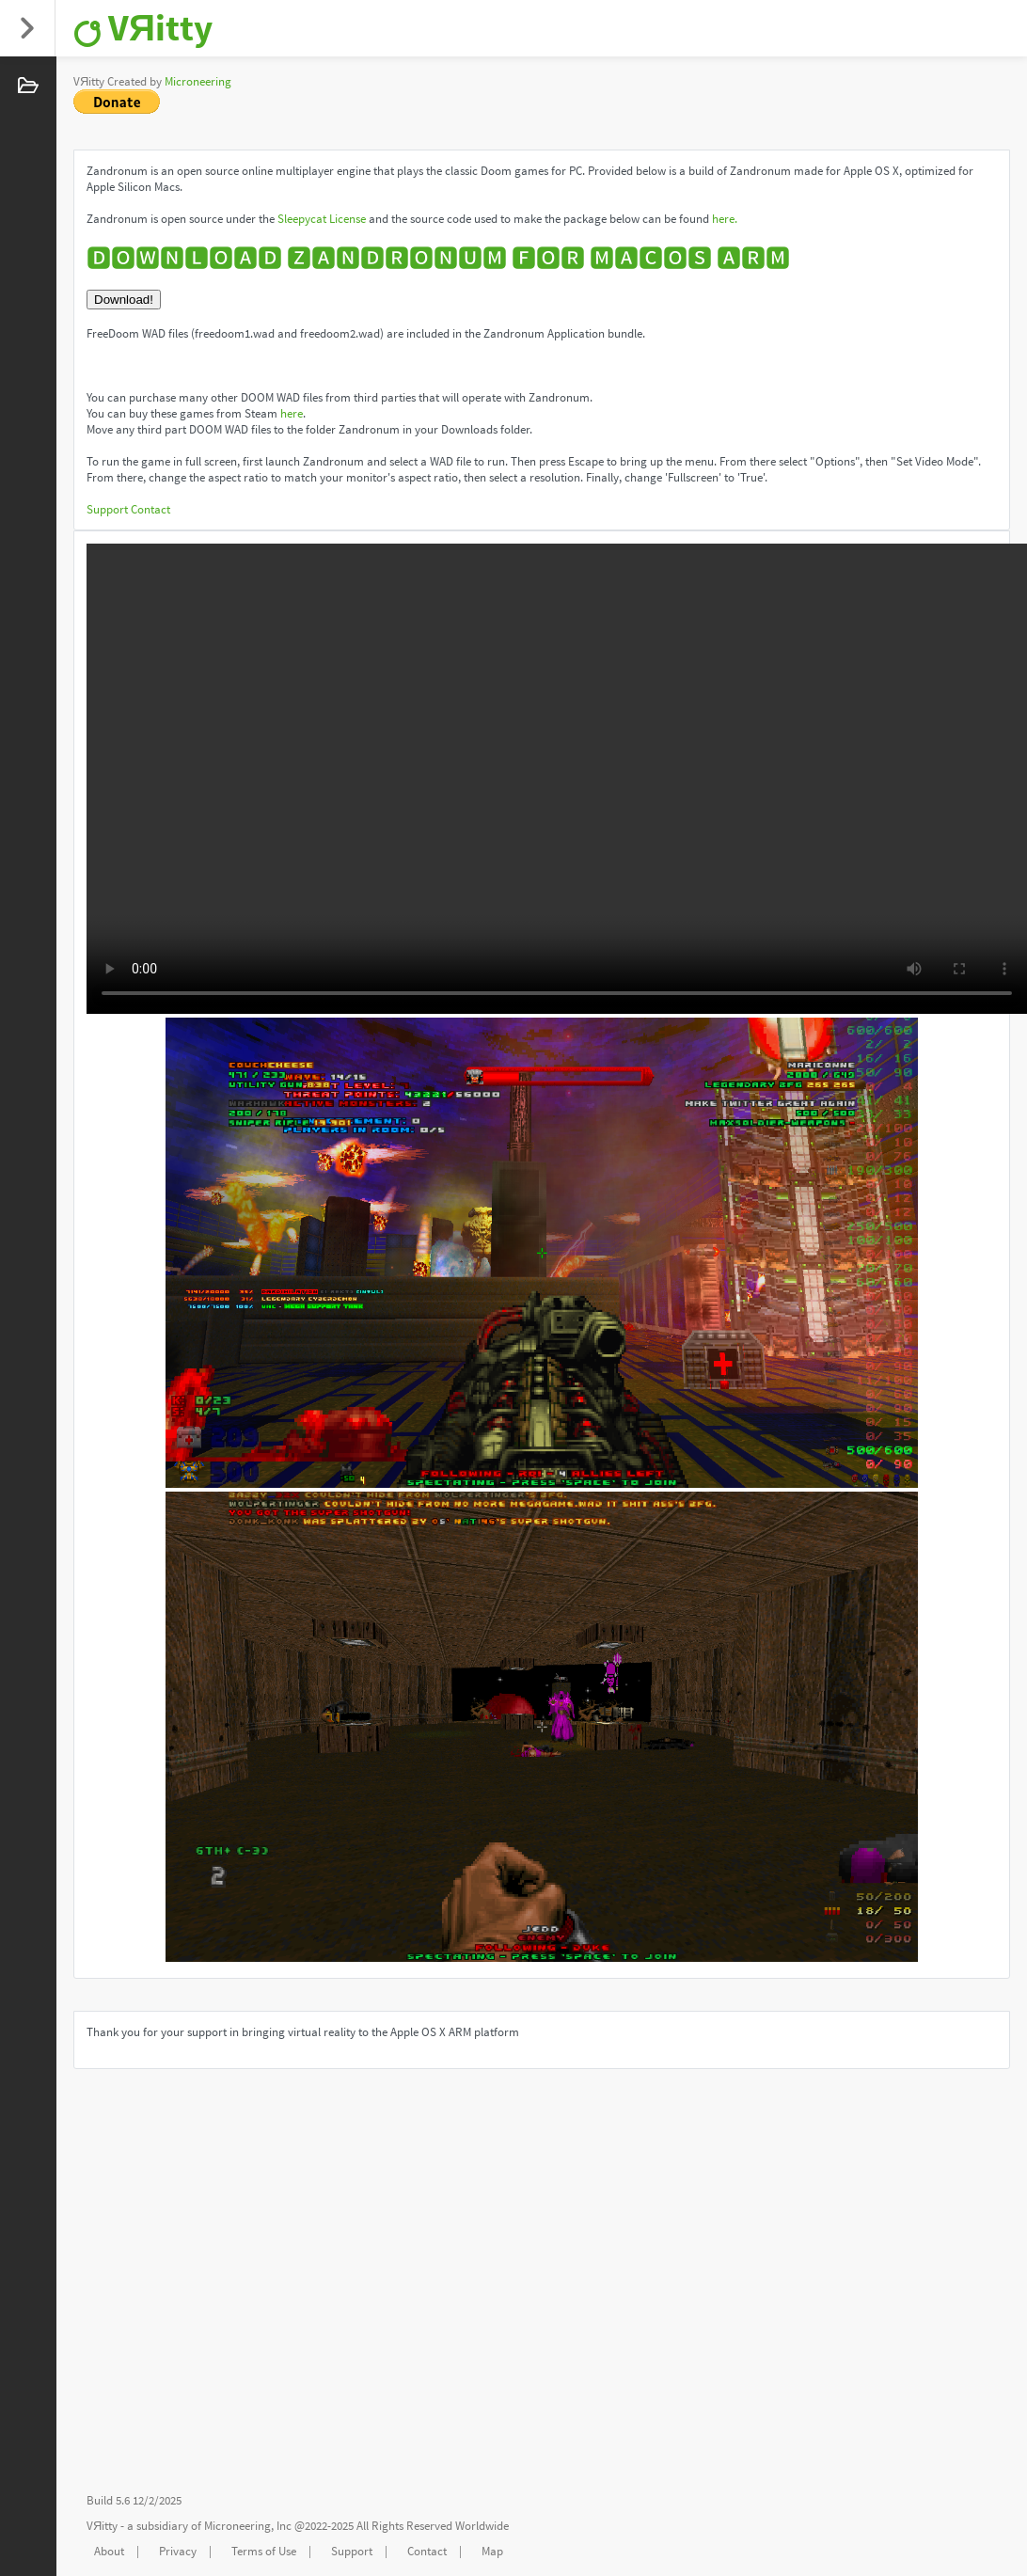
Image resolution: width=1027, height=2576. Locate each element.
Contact (150, 509)
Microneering (198, 81)
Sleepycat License (321, 219)
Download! (123, 299)
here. (724, 219)
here (291, 413)
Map (492, 2551)
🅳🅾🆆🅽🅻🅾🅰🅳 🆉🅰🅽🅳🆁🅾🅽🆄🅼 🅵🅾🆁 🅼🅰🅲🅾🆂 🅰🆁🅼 (438, 258)
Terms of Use (263, 2551)
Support (107, 509)
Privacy (178, 2551)
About (109, 2551)
